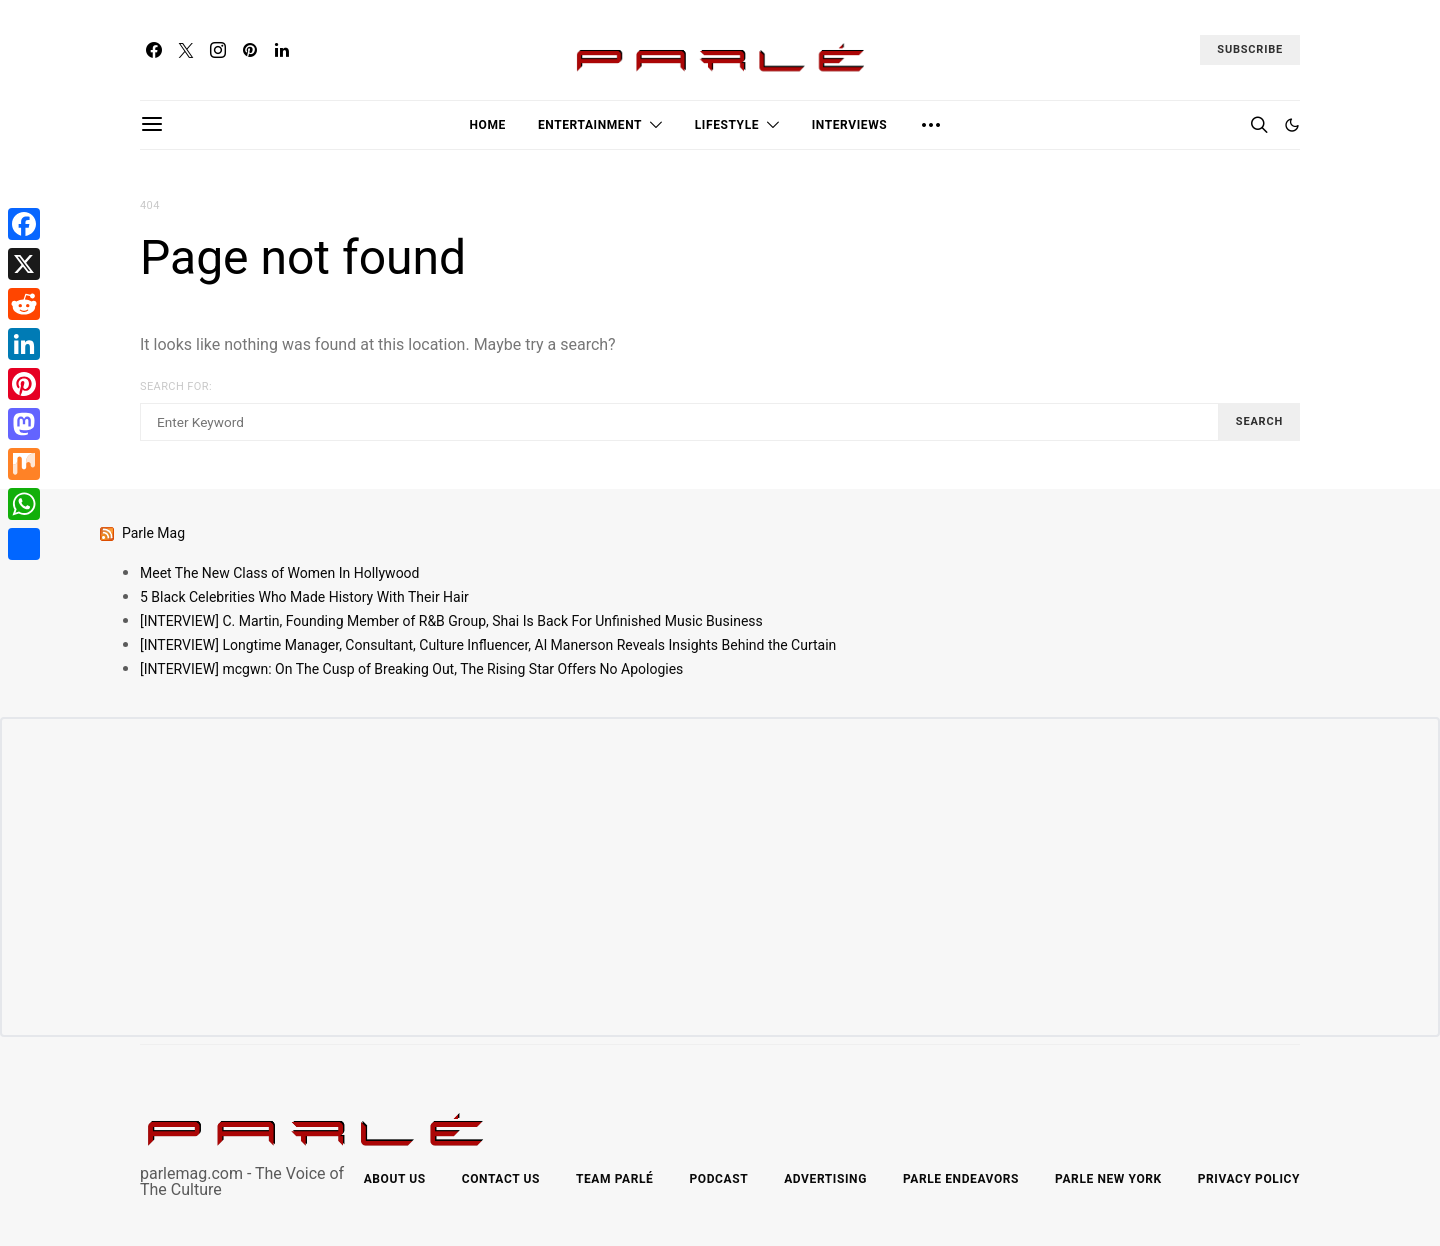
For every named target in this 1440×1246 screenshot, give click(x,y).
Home (488, 125)
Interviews (850, 125)
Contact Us (501, 1179)
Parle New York (1108, 1179)
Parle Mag (153, 533)
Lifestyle (727, 125)
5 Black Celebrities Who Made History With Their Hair (304, 597)
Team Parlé (615, 1179)
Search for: (176, 386)
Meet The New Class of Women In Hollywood (280, 573)
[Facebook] (154, 50)
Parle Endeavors (961, 1179)
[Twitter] (186, 50)
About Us (395, 1179)
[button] (1292, 125)
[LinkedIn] (282, 50)
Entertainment (590, 125)
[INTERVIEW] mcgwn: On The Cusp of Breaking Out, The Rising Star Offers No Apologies (411, 669)
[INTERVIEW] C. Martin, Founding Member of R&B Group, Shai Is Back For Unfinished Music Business (451, 621)
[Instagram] (218, 50)
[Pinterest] (250, 50)
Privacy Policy (1249, 1179)
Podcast (718, 1179)
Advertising (825, 1179)
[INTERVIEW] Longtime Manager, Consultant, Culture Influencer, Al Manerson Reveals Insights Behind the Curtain (488, 645)
